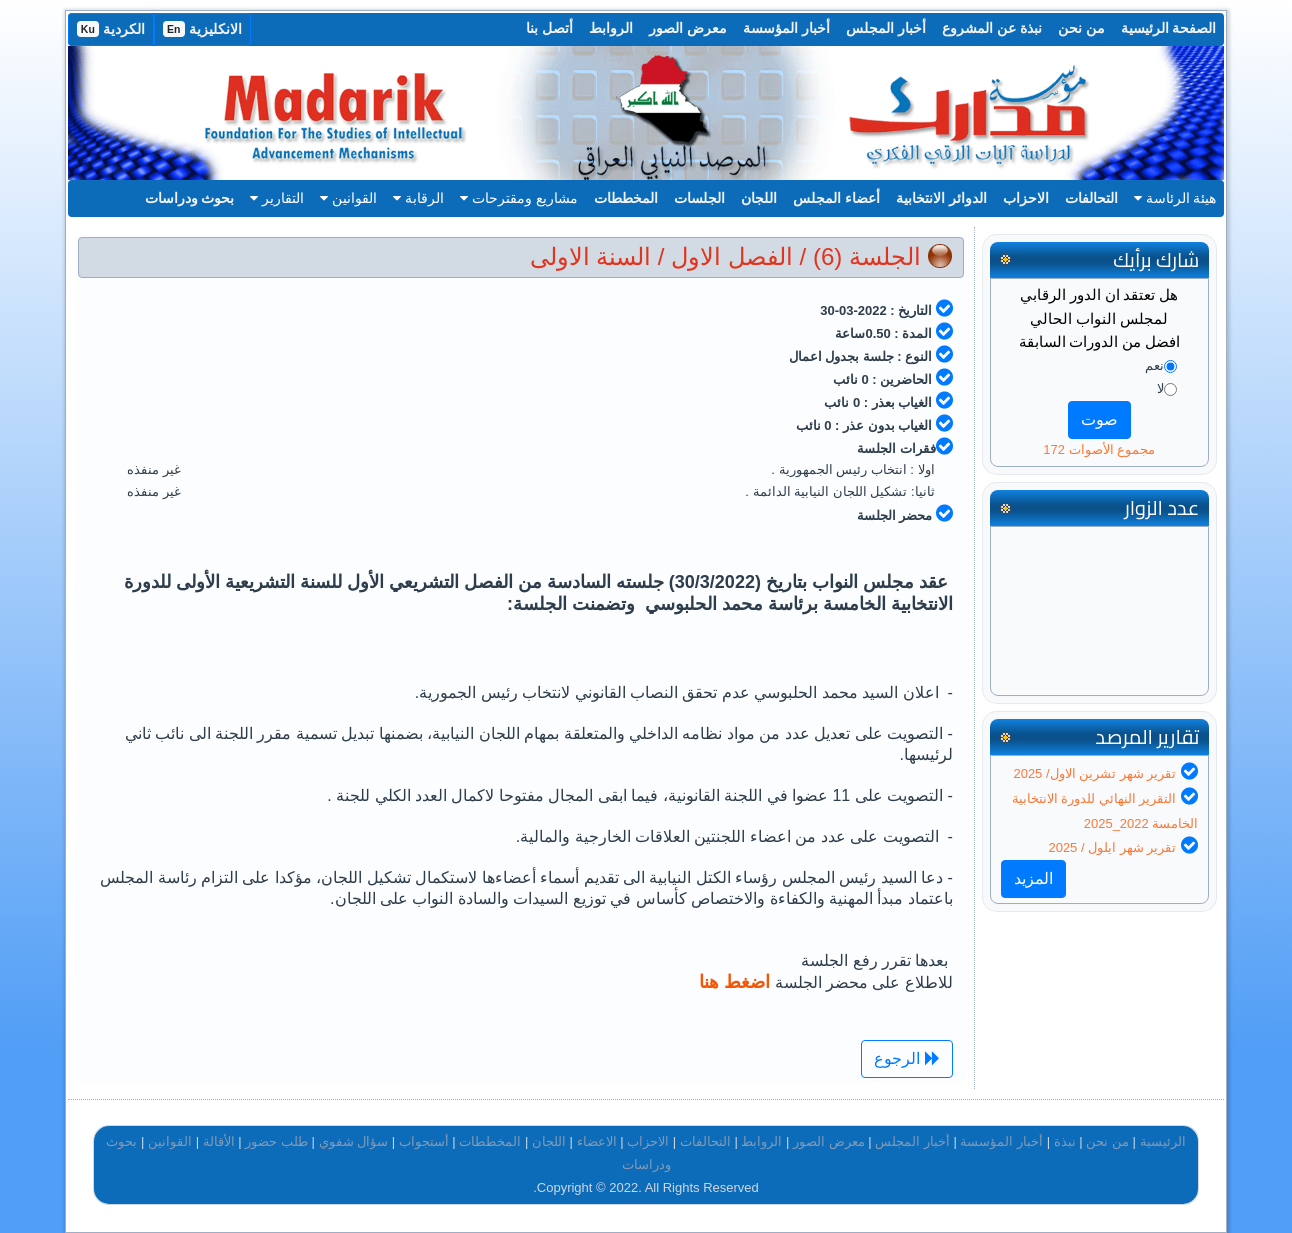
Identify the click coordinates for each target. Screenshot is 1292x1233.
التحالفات (1091, 198)
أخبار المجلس (886, 28)
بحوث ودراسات (190, 198)
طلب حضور (276, 1141)
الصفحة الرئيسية (1169, 28)
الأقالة (219, 1141)
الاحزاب (1026, 198)
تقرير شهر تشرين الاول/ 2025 (1094, 773)
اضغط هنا (737, 982)
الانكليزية (202, 29)
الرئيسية (1163, 1141)
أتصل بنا (549, 28)
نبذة (1065, 1141)
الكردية (111, 29)
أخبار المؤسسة (786, 28)
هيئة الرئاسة (1175, 198)
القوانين (348, 198)
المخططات (626, 198)
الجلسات (699, 198)
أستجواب (424, 1141)
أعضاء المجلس (836, 198)
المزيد (1033, 878)
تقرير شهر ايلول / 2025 (1112, 847)
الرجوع (906, 1058)
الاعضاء (597, 1141)
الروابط (611, 28)
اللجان (759, 198)
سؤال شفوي (354, 1141)
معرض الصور (688, 28)
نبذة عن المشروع (992, 28)
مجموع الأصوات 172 (1099, 449)
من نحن (1081, 28)
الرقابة (418, 198)
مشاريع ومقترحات (519, 198)
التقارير (277, 198)
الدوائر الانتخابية (941, 198)
